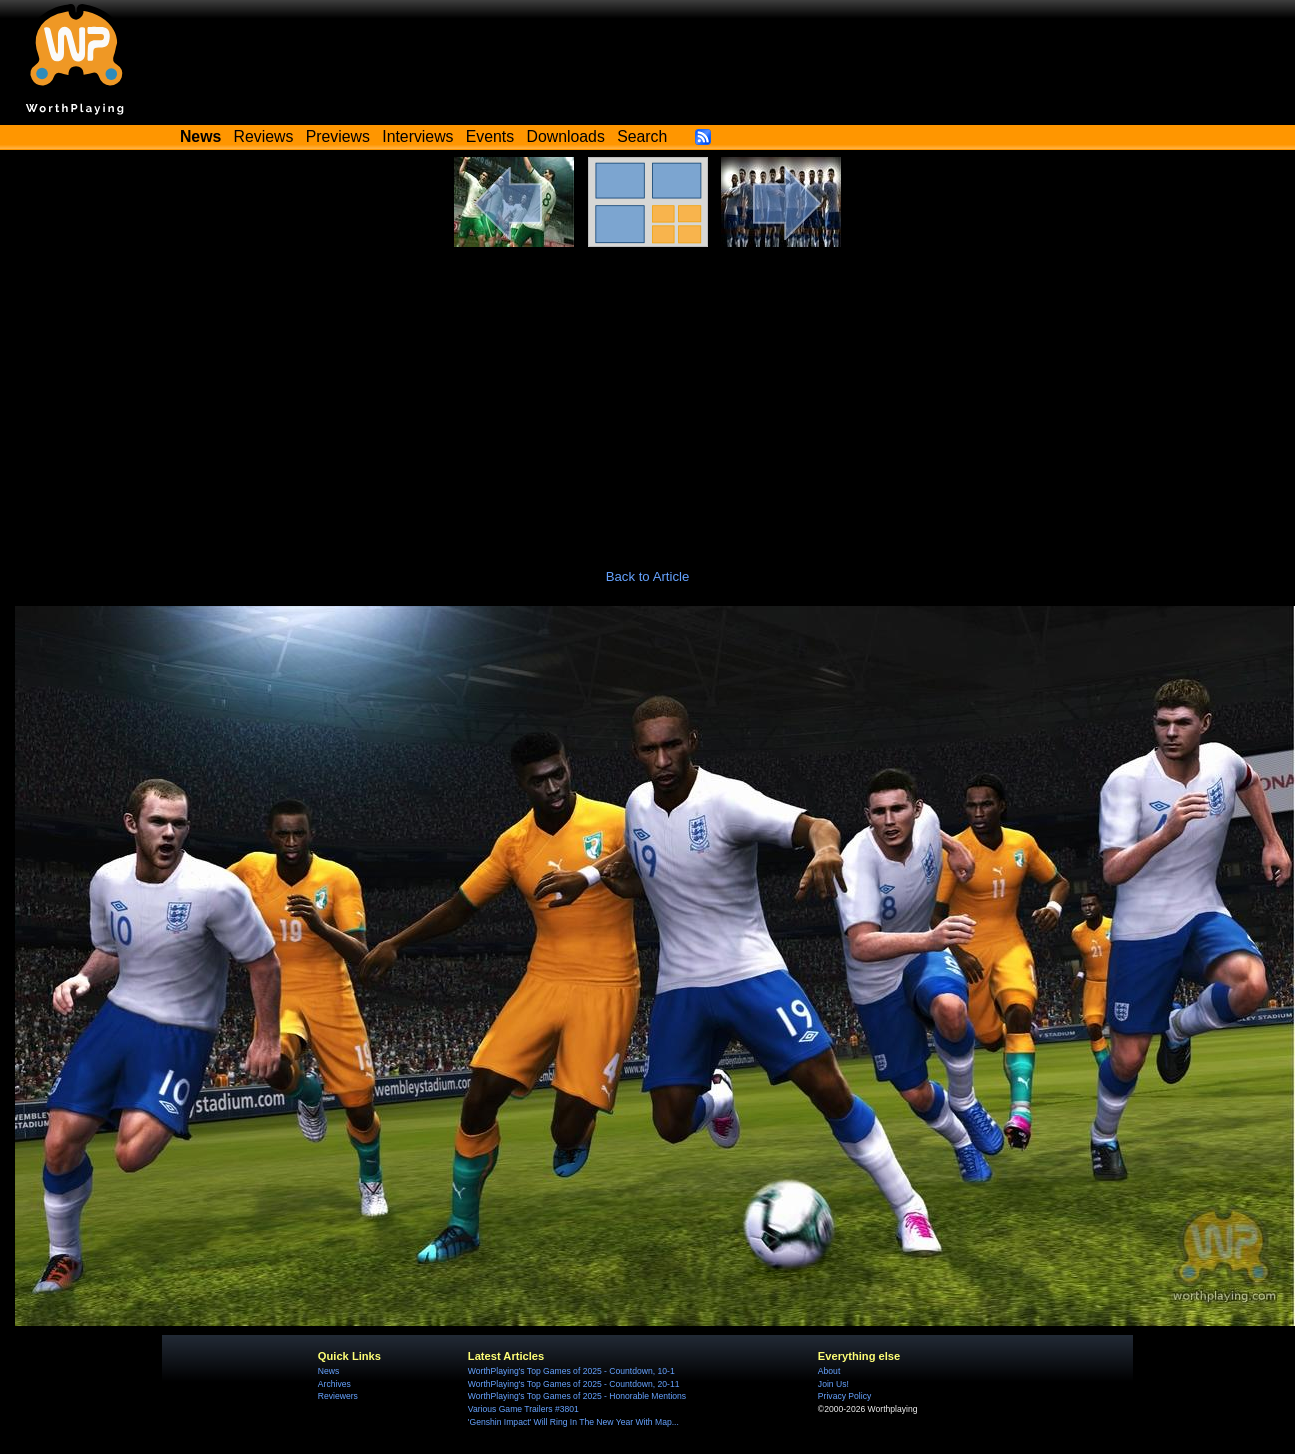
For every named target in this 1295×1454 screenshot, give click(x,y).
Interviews (417, 136)
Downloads (566, 136)
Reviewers (338, 1396)
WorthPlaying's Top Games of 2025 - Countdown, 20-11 (574, 1384)
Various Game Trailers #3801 (523, 1409)
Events (490, 136)
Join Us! (833, 1384)
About (829, 1371)
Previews (338, 136)
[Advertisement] (648, 397)
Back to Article (648, 576)
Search (642, 136)
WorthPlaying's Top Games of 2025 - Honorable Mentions (577, 1396)
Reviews (264, 136)
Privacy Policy (844, 1396)
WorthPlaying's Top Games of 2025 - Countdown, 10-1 (571, 1371)
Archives (334, 1384)
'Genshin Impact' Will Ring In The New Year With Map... (573, 1422)
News (328, 1371)
